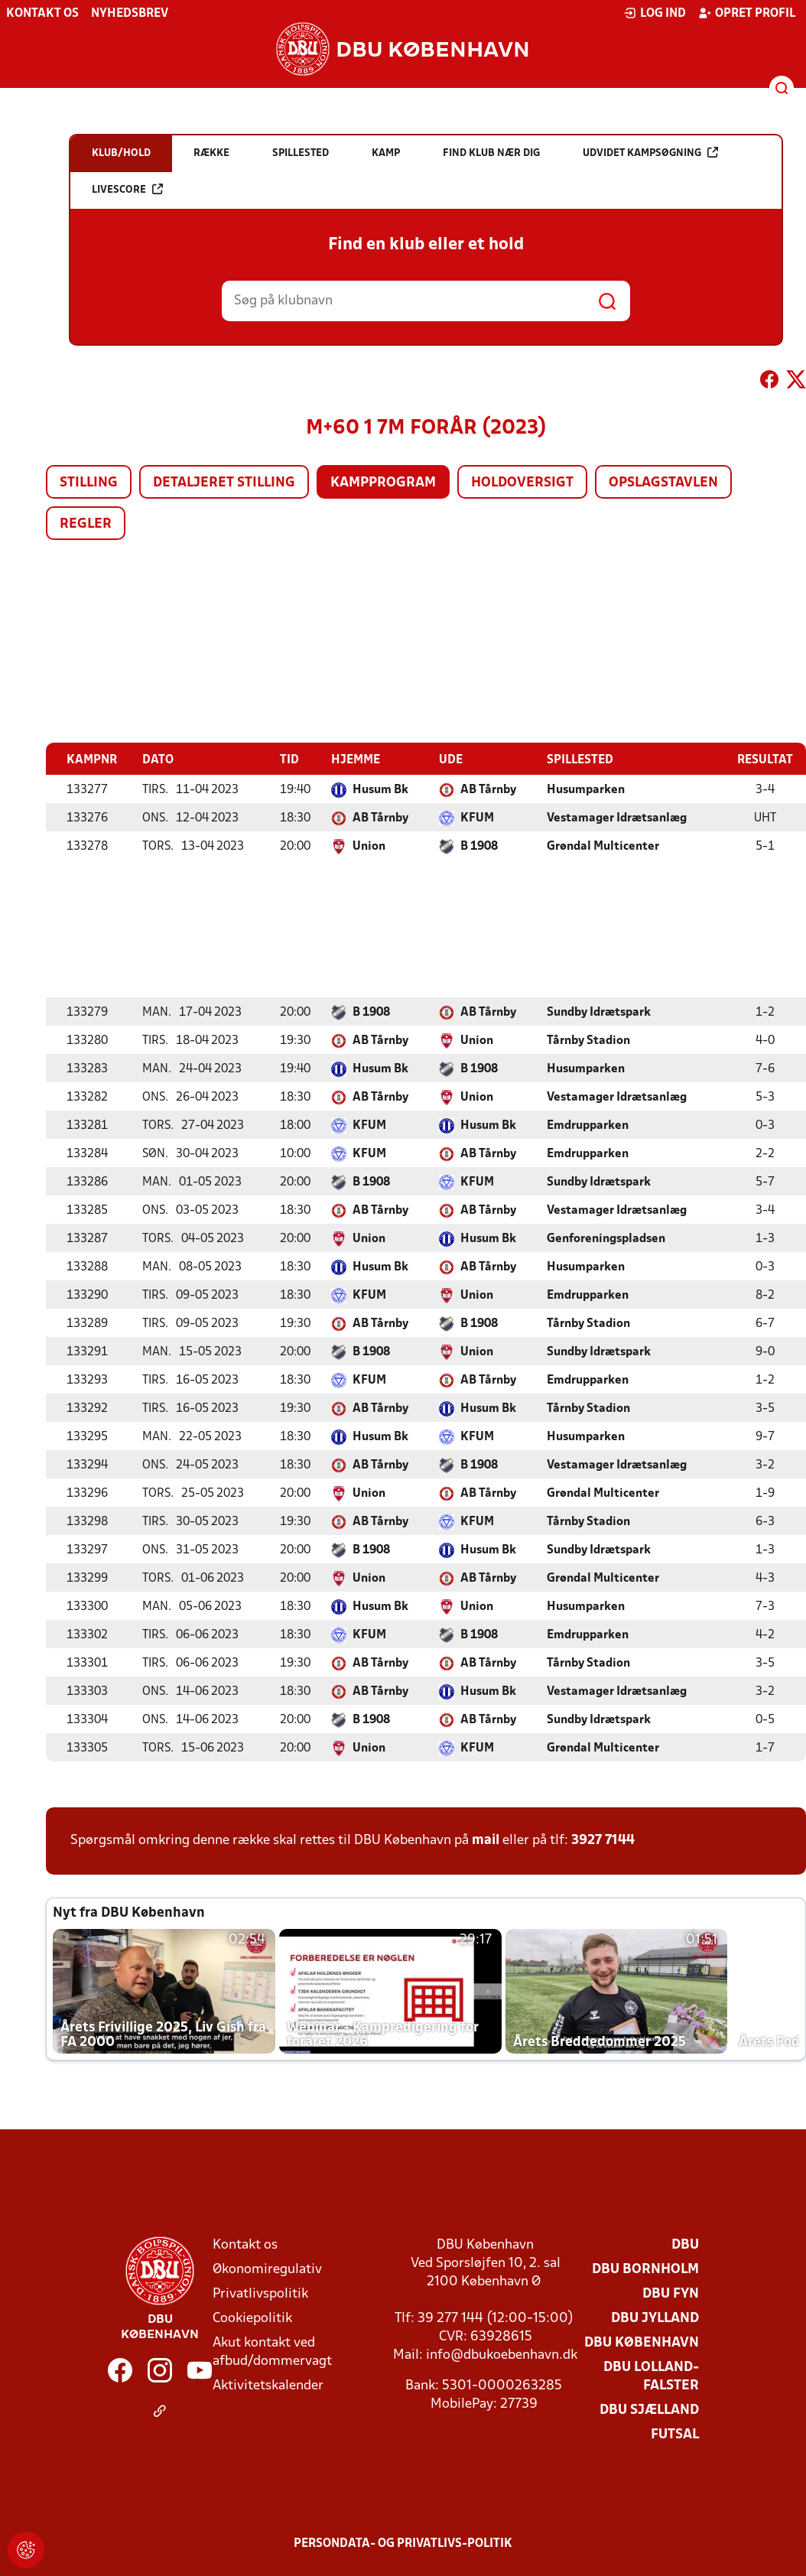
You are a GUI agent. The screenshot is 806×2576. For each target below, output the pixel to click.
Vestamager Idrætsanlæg (617, 817)
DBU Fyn (670, 2293)
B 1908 (479, 846)
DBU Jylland (655, 2317)
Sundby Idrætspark (599, 1012)
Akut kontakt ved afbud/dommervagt (272, 2351)
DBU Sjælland (649, 2409)
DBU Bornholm (645, 2268)
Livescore (127, 189)
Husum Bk (380, 789)
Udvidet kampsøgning (650, 152)
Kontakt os (42, 13)
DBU (685, 2244)
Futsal (675, 2434)
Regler (86, 524)
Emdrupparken (588, 1125)
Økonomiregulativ (267, 2268)
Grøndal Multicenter (603, 846)
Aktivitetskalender (268, 2385)
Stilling (89, 483)
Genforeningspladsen (606, 1238)
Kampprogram (383, 483)
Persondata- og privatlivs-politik (403, 2543)
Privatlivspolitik (260, 2293)
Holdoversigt (522, 483)
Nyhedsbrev (129, 13)
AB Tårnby (488, 789)
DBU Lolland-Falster (651, 2376)
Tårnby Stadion (588, 1040)
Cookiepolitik (252, 2317)
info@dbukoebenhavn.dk (501, 2354)
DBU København (641, 2342)
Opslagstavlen (663, 483)
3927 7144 (603, 1839)
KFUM (477, 817)
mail (485, 1839)
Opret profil (746, 13)
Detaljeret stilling (224, 483)
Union (369, 846)
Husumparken (586, 789)
